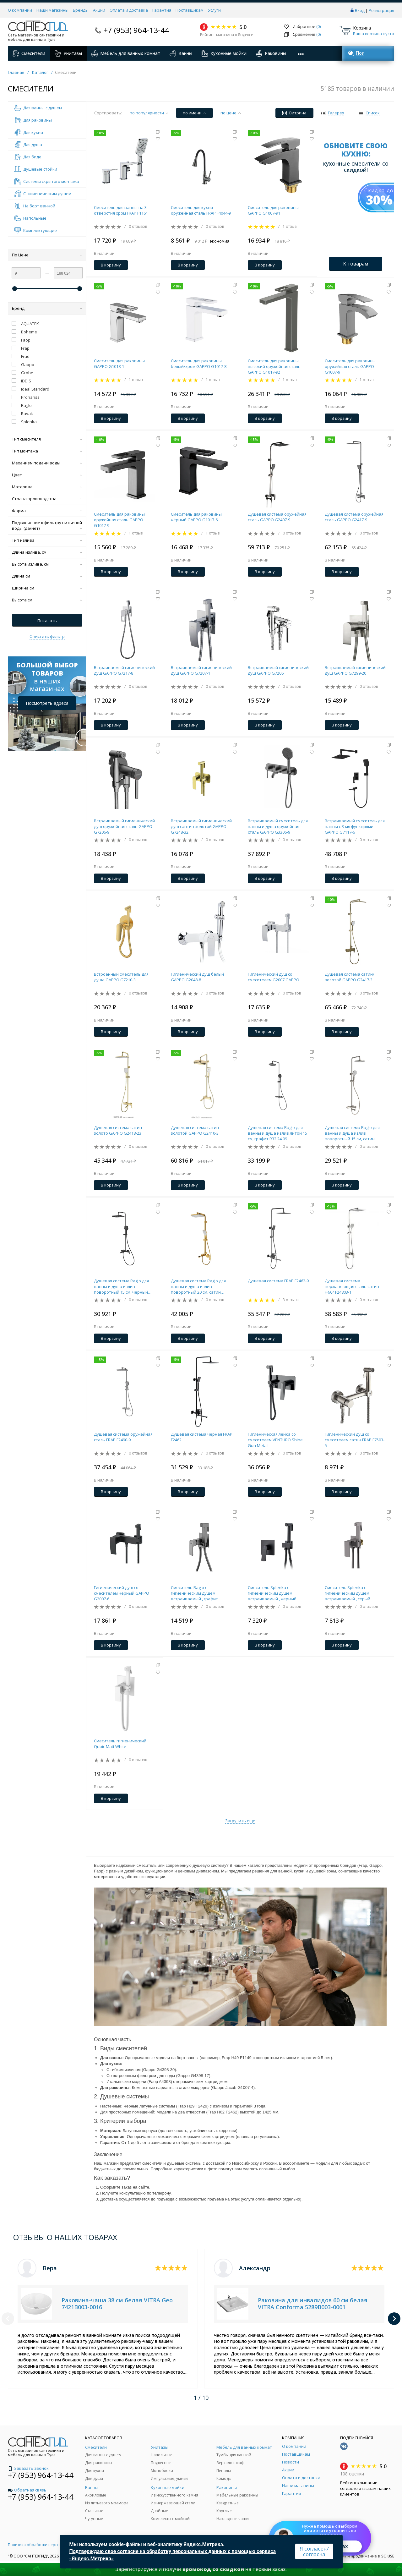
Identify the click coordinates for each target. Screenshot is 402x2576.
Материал (47, 487)
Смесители (29, 53)
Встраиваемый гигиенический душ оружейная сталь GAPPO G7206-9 (124, 826)
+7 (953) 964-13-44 (136, 30)
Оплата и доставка (129, 10)
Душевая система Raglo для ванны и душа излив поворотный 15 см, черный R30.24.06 (121, 1286)
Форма (47, 510)
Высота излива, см (47, 564)
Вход (360, 10)
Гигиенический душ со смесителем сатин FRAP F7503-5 (354, 1439)
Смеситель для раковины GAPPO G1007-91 (273, 210)
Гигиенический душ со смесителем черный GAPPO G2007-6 (121, 1593)
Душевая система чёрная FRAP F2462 (201, 1437)
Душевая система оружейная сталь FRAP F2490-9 (123, 1437)
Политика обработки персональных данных (49, 2544)
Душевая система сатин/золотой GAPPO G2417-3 (349, 977)
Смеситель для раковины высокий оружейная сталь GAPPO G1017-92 (274, 366)
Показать (47, 620)
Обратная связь (27, 2490)
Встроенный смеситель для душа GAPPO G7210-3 (121, 977)
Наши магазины (52, 10)
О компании (20, 10)
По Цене (47, 255)
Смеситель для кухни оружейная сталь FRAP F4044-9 (201, 210)
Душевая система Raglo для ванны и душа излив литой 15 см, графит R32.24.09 (277, 1133)
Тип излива (47, 540)
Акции (99, 10)
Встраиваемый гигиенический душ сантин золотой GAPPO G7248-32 (201, 826)
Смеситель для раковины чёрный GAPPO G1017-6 (196, 517)
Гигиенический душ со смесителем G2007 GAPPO (273, 977)
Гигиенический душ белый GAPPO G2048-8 (197, 977)
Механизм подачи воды (47, 463)
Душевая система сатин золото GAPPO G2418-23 (118, 1130)
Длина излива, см (47, 552)
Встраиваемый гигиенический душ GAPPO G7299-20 (355, 670)
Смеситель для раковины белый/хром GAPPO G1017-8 (198, 363)
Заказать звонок (28, 2468)
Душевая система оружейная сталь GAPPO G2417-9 (354, 517)
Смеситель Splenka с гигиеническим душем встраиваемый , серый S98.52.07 (347, 1593)
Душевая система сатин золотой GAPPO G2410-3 (195, 1130)
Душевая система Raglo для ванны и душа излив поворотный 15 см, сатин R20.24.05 (352, 1133)
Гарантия (161, 10)
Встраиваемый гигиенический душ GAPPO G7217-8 (124, 670)
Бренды (81, 10)
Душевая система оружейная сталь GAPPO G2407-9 (277, 517)
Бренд (47, 308)
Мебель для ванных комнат (125, 53)
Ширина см (47, 588)
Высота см (47, 600)
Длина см (47, 576)
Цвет (47, 475)
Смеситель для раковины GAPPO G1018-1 (119, 363)
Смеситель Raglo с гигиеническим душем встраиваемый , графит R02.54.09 (194, 1593)
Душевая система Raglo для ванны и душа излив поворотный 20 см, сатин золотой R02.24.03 (198, 1286)
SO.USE (387, 2556)
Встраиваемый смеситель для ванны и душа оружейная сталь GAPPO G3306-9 (278, 826)
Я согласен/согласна (314, 2551)
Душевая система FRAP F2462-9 (278, 1281)
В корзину (111, 265)
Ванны (181, 53)
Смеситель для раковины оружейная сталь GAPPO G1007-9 (350, 366)
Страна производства (47, 498)
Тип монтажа (47, 451)
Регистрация (381, 10)
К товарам (355, 263)
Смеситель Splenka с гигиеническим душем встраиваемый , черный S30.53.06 (272, 1593)
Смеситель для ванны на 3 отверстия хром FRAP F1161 (121, 210)
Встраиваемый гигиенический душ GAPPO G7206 (278, 670)
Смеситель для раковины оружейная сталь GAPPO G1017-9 (119, 519)
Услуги (214, 10)
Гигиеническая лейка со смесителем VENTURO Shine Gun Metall (275, 1439)
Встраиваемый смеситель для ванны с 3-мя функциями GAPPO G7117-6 (355, 826)
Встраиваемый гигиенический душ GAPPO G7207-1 (201, 670)
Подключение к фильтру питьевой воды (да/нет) (47, 525)
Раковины (271, 53)
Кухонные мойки (224, 53)
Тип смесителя (47, 439)
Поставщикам (190, 10)
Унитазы (68, 53)
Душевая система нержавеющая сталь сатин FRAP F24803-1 (352, 1286)
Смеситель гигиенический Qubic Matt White (120, 1743)
